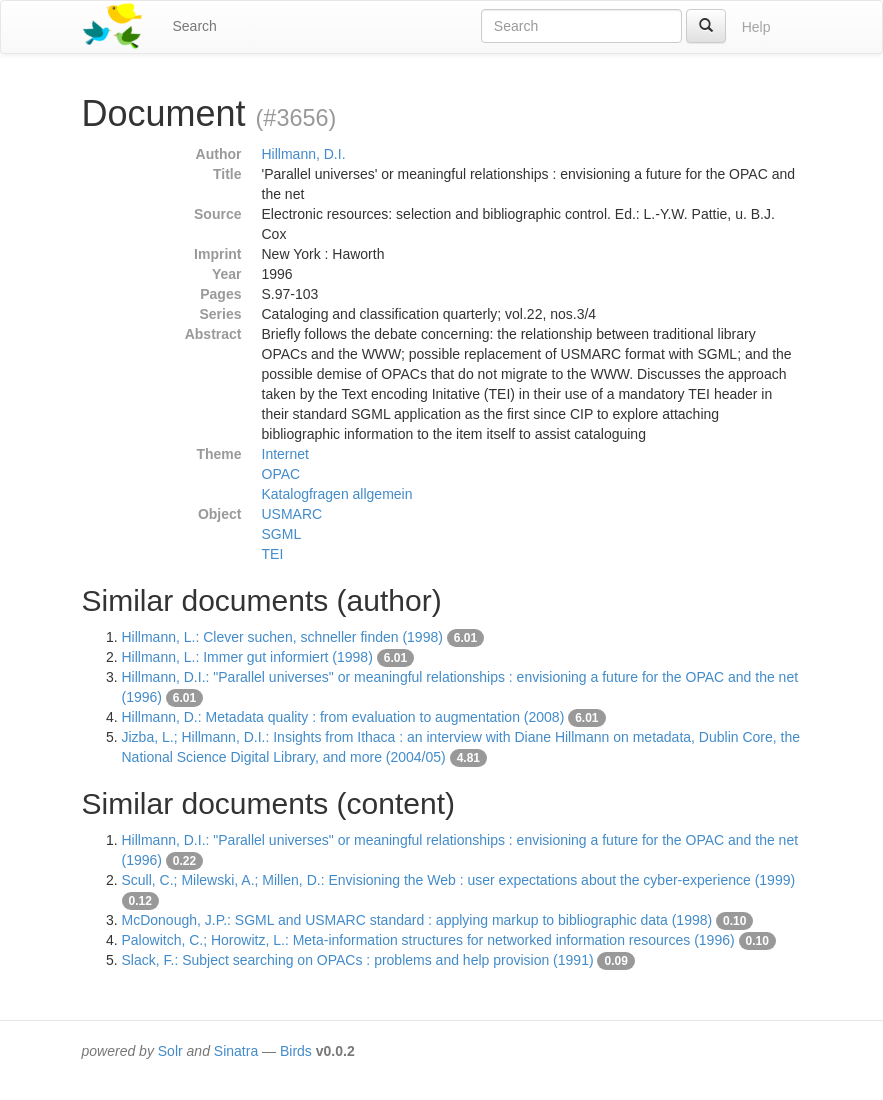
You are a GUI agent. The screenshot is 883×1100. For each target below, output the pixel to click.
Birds (296, 1051)
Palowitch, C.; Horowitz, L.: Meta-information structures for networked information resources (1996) (428, 940)
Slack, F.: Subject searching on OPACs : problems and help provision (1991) (358, 960)
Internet (285, 454)
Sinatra (236, 1051)
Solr (170, 1051)
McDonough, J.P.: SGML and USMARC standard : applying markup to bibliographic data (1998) (417, 920)
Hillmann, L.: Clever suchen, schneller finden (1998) (282, 637)
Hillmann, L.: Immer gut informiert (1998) (247, 657)
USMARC (292, 514)
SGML (282, 534)
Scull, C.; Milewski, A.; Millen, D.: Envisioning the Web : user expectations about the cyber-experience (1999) (459, 880)
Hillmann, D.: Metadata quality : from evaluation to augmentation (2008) (343, 717)
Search (195, 26)
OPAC (281, 474)
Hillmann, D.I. (304, 154)
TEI (273, 554)
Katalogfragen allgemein (337, 494)
